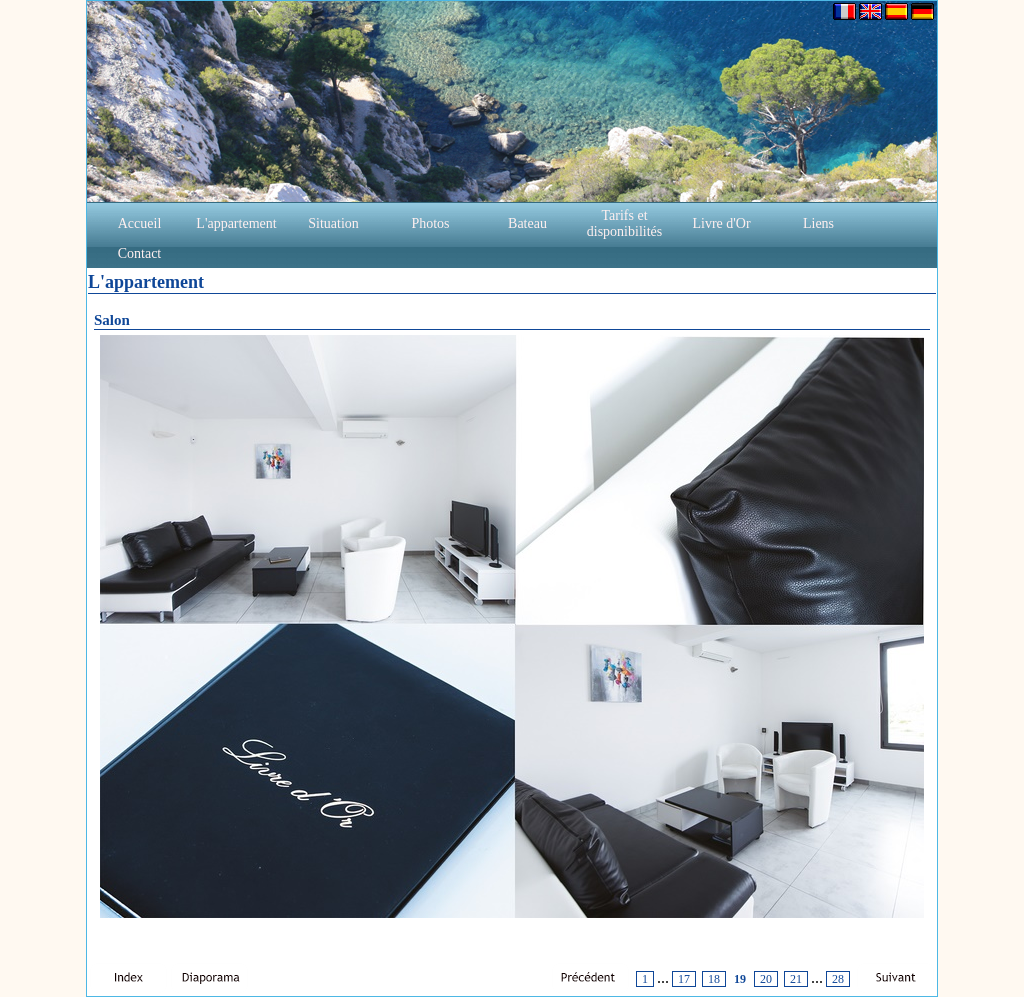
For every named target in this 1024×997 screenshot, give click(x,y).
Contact (140, 253)
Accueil (140, 223)
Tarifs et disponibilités (624, 223)
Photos (430, 223)
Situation (333, 223)
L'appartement (236, 223)
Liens (818, 223)
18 (714, 979)
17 (684, 979)
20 (766, 979)
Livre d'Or (721, 223)
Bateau (527, 223)
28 (838, 979)
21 (796, 979)
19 (740, 979)
